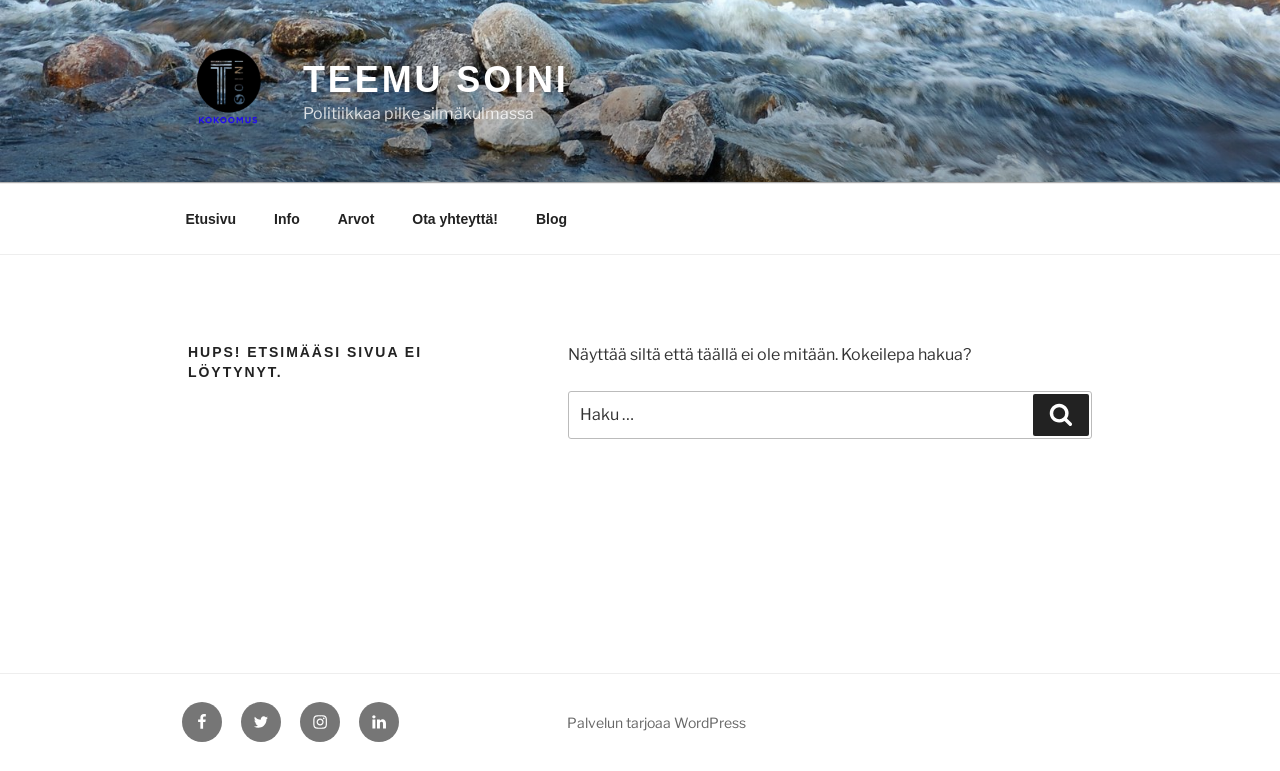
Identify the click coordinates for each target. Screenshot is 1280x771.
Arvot (356, 219)
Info (287, 219)
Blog (551, 219)
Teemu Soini (436, 79)
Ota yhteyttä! (455, 219)
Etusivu (211, 219)
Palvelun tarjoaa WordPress (656, 722)
